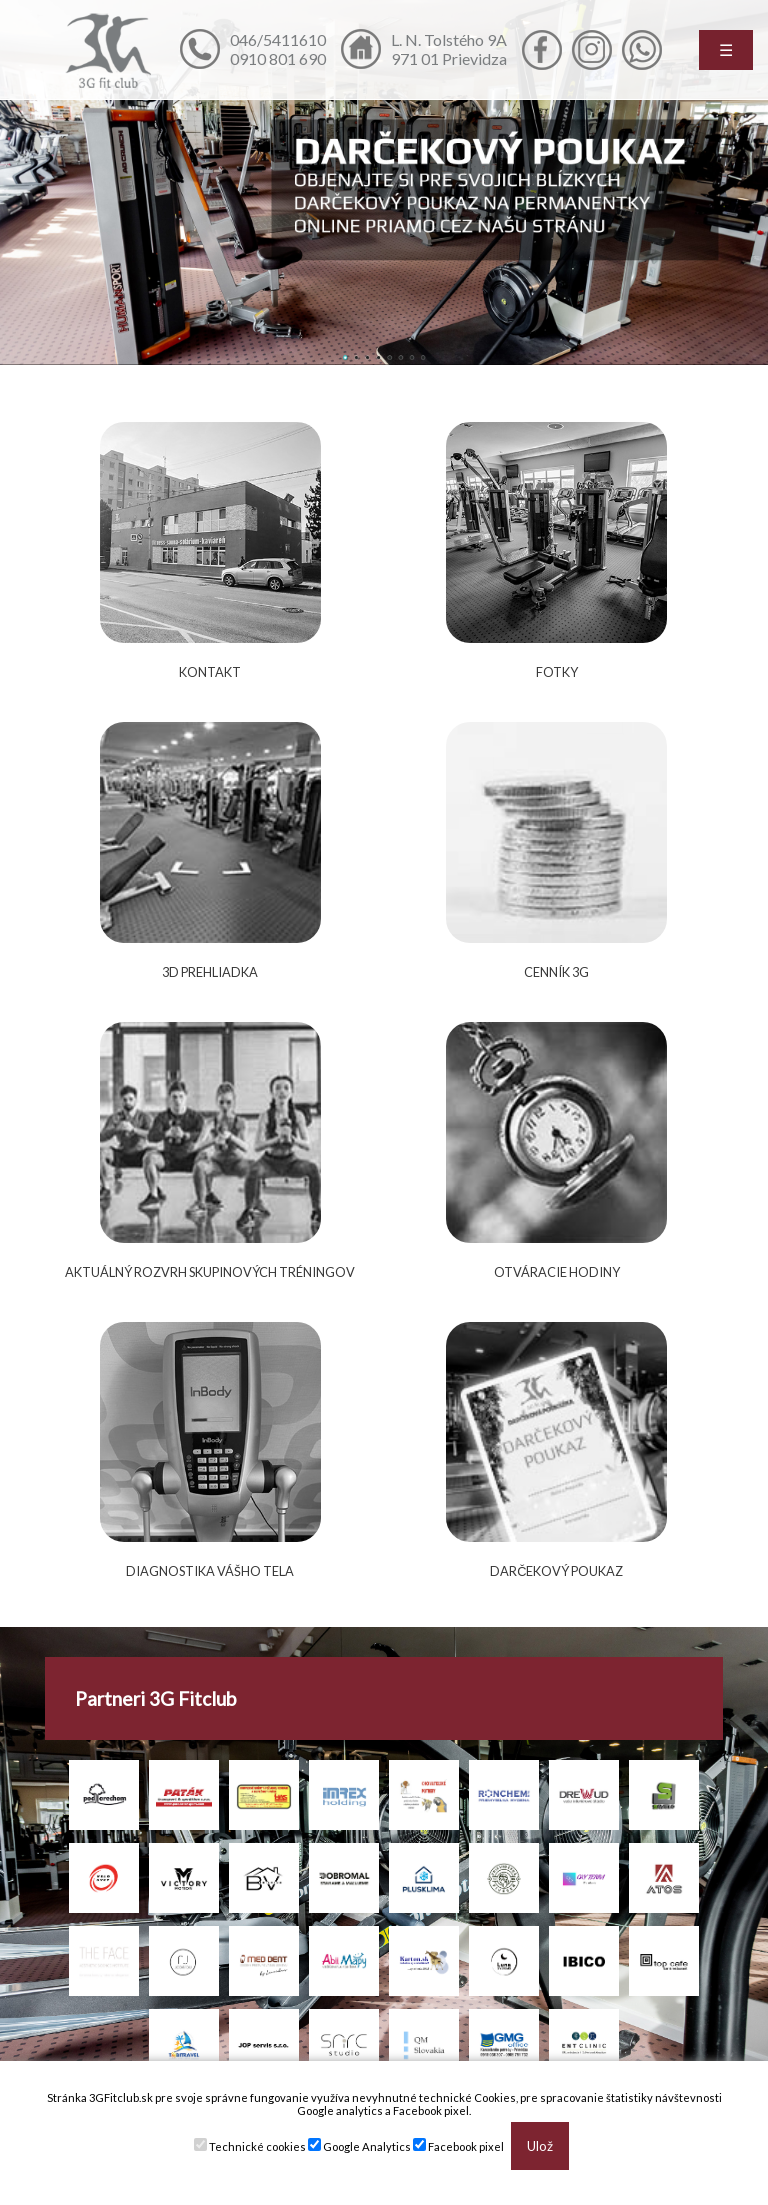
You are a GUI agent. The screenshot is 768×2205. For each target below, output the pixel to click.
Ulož (540, 2146)
